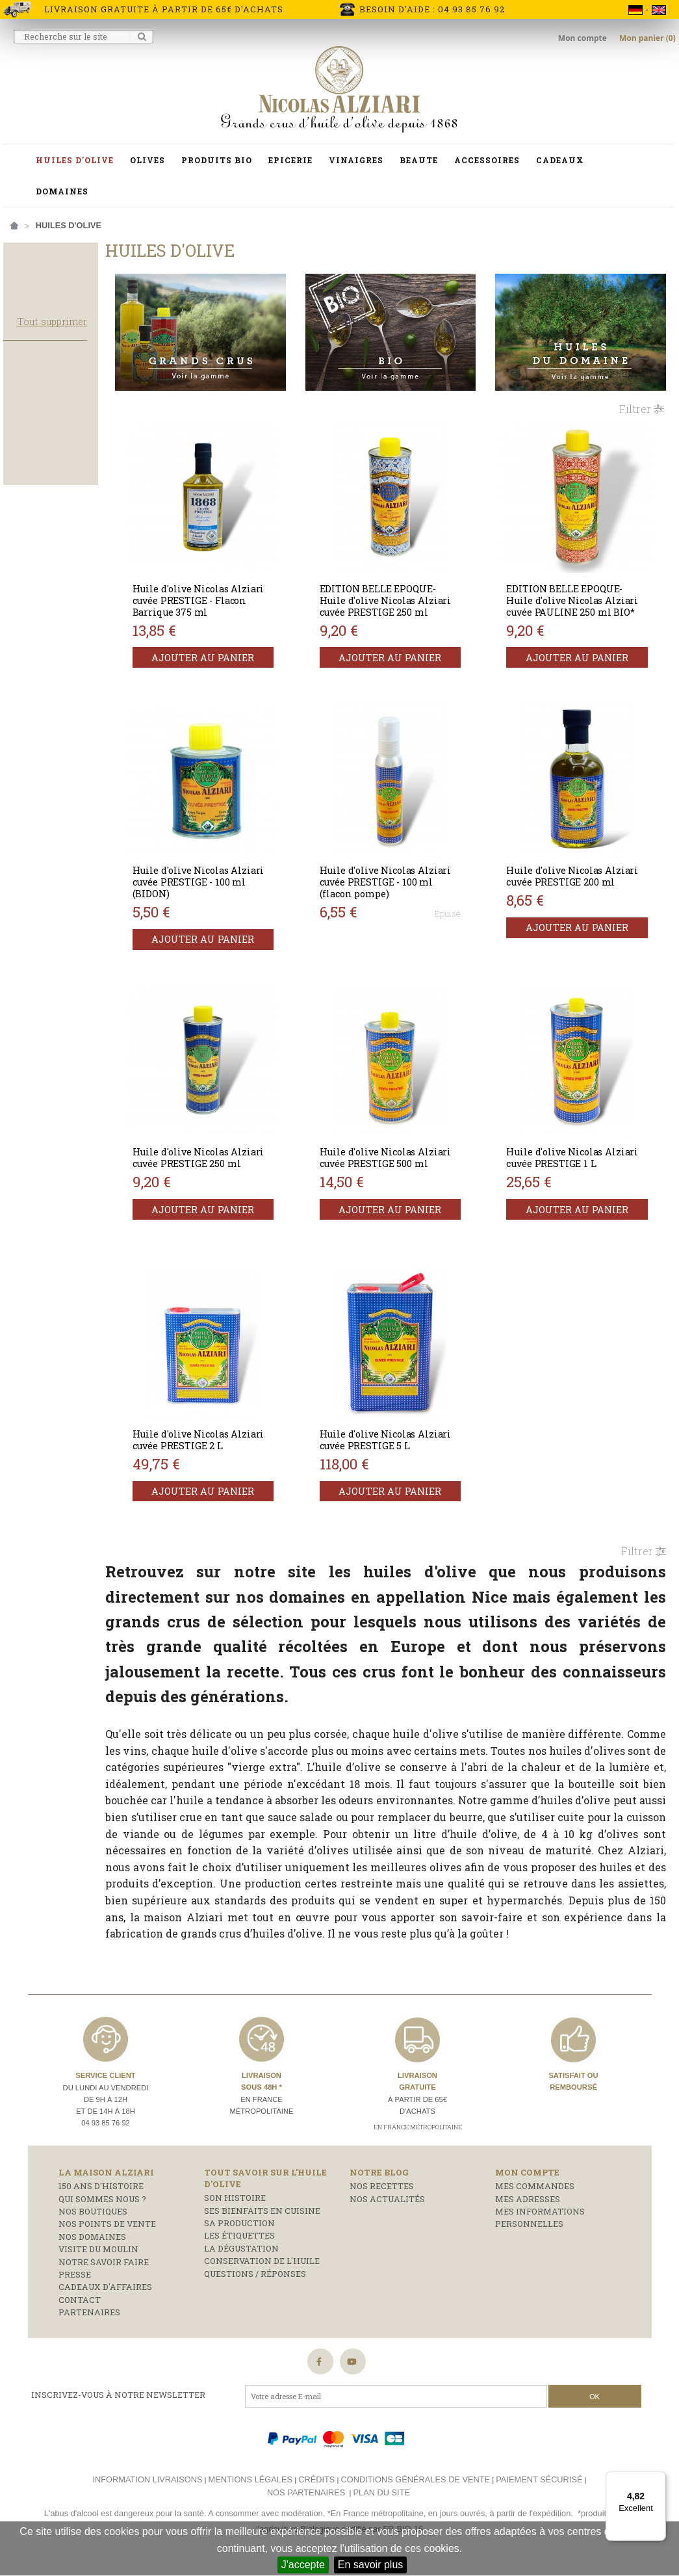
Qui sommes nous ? (102, 2205)
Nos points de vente (107, 2231)
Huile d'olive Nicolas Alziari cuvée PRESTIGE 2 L (237, 1430)
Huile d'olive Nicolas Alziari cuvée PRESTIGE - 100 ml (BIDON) (232, 872)
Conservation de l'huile (262, 2268)
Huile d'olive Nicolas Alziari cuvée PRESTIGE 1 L (582, 1148)
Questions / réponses (255, 2280)
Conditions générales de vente (415, 2486)
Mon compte (583, 38)
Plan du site (381, 2499)
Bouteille (36, 461)
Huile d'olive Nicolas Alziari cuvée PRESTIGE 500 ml (410, 1154)
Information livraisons (147, 2486)
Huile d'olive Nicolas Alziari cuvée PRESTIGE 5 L (409, 1430)
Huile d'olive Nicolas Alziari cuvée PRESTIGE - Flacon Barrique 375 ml (232, 591)
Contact (79, 2306)
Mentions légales (250, 2486)
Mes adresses (527, 2205)
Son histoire (235, 2205)
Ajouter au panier (238, 648)
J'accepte (303, 2564)
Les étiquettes (239, 2242)
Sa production (239, 2230)
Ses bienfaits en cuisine (262, 2217)
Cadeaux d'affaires (105, 2294)
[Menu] (658, 2479)
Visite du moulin (98, 2256)
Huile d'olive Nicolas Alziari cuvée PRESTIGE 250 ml (238, 1154)
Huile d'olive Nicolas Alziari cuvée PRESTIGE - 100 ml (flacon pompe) (404, 872)
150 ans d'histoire (101, 2193)
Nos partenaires (306, 2499)
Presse (74, 2281)
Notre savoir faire (103, 2268)
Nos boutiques (92, 2218)
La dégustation (241, 2255)
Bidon (26, 443)
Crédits (316, 2486)
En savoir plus (371, 2564)
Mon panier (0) (647, 38)
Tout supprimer (92, 360)
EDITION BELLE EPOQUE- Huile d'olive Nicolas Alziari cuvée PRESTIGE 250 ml (410, 596)
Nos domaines (92, 2243)
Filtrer (641, 399)
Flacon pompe (46, 478)
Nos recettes (382, 2193)
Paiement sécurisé (539, 2486)
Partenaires (89, 2318)
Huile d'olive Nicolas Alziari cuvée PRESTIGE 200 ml (583, 872)
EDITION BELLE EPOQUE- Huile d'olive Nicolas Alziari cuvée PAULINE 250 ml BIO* (581, 596)
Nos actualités (387, 2205)
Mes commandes (534, 2193)
